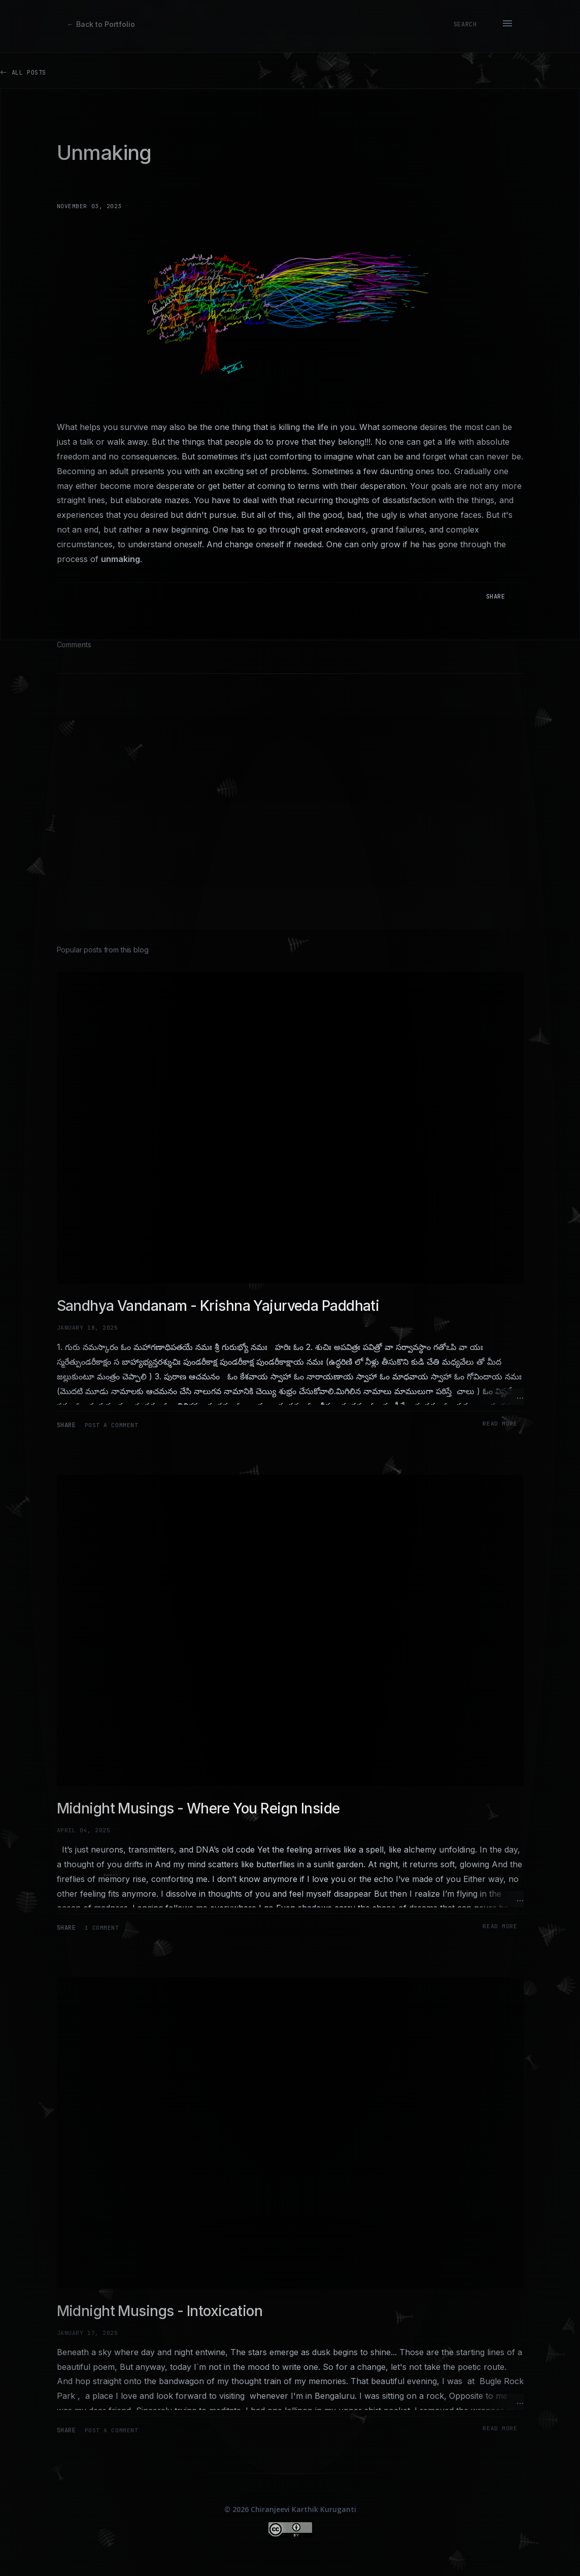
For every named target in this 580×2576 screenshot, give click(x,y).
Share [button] (495, 596)
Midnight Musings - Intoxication (160, 2311)
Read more (500, 1423)
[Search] (465, 24)
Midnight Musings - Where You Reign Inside (198, 1808)
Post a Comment (112, 1425)
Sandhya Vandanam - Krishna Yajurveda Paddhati (218, 1305)
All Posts (23, 72)
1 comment (102, 1927)
